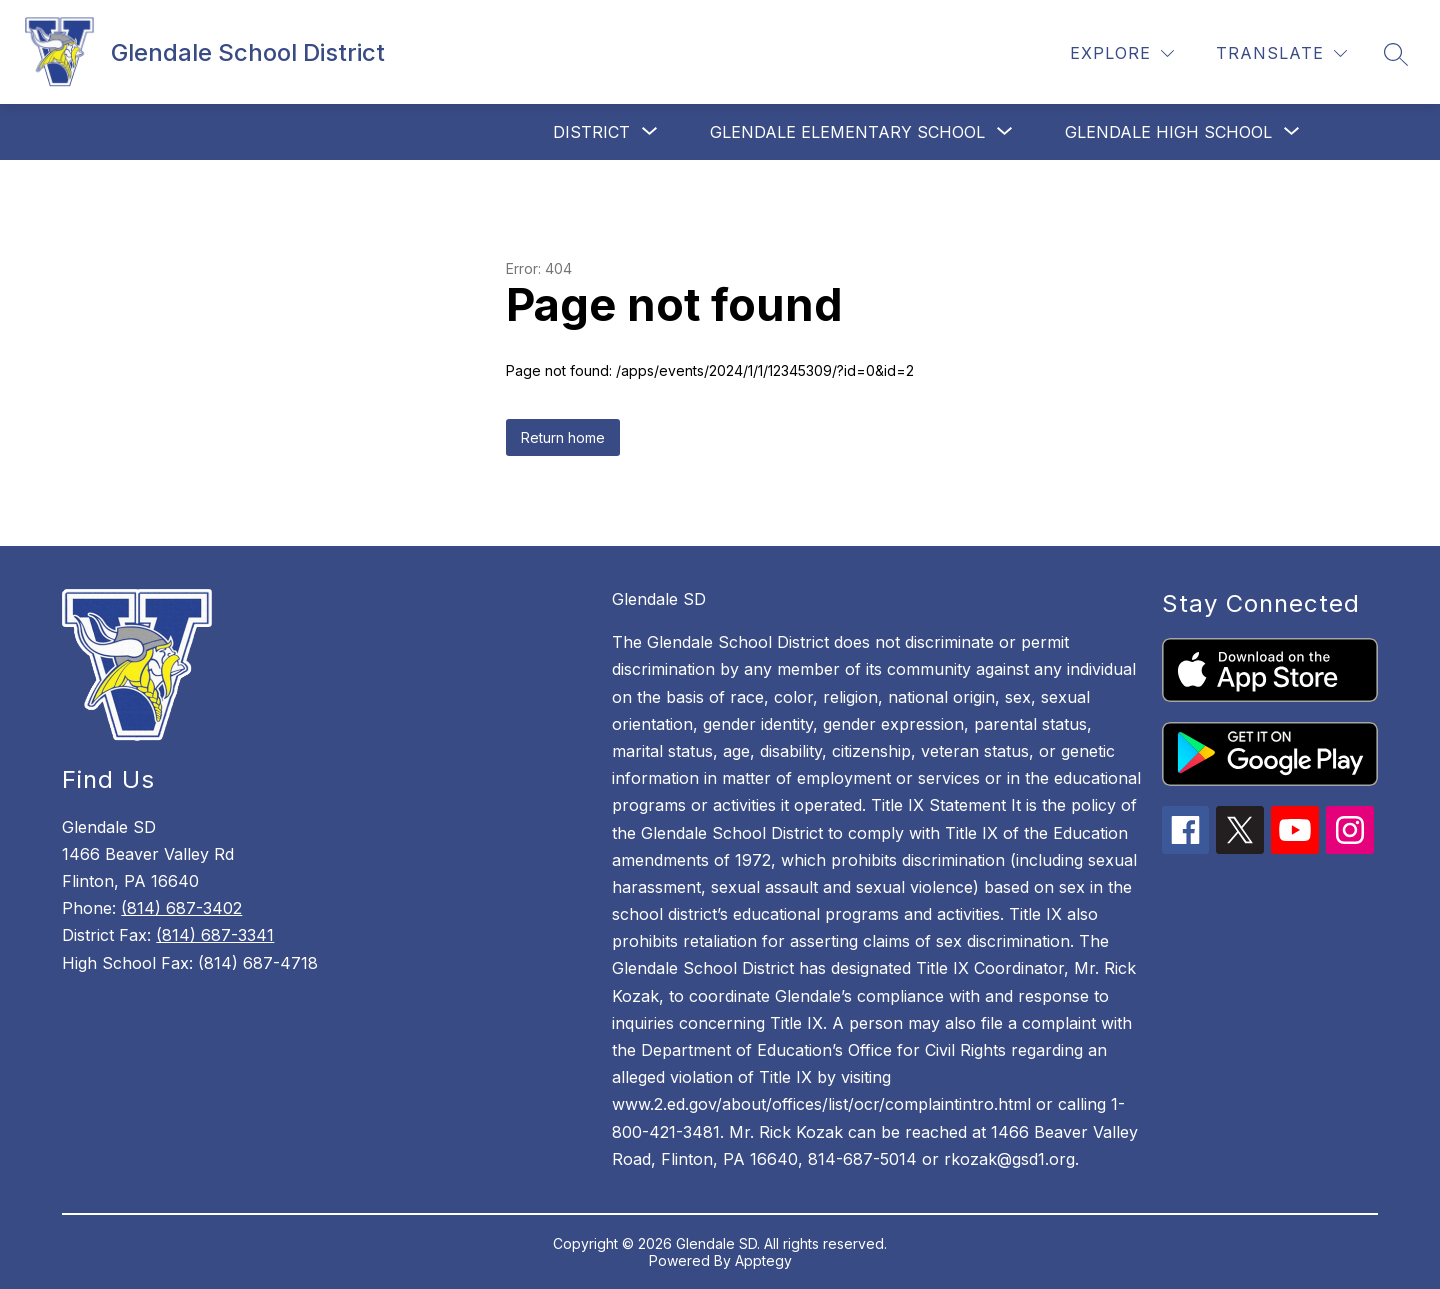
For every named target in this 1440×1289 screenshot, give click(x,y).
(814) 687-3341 (215, 935)
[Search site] (1396, 54)
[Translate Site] (1281, 53)
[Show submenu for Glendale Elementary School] (847, 132)
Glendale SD (659, 599)
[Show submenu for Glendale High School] (1168, 132)
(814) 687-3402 (181, 908)
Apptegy (763, 1260)
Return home (563, 437)
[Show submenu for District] (591, 132)
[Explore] (1122, 53)
